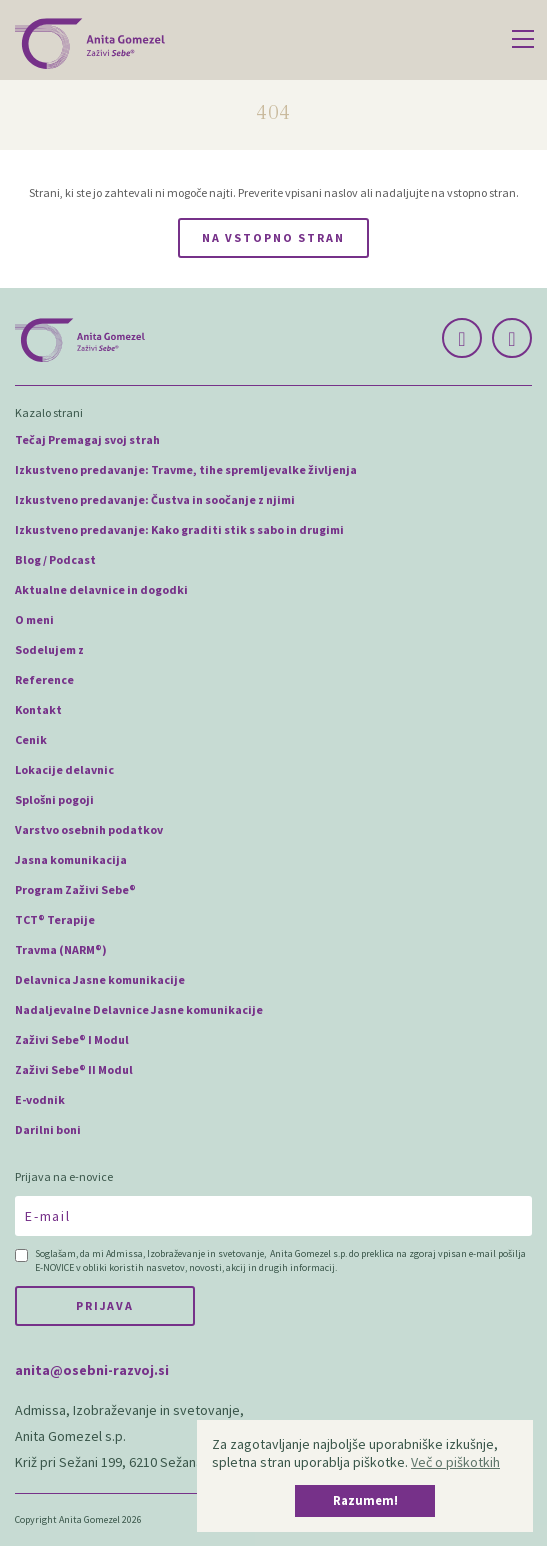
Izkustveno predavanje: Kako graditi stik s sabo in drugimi (179, 529)
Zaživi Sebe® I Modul (72, 1039)
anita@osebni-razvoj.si (92, 1370)
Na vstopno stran (273, 237)
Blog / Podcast (55, 559)
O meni (34, 619)
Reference (44, 679)
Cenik (31, 739)
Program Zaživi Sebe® (75, 889)
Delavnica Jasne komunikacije (100, 979)
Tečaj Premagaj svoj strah (87, 439)
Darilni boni (48, 1129)
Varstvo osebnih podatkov (89, 829)
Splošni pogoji (54, 799)
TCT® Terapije (55, 919)
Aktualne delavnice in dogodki (101, 589)
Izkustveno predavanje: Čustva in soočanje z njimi (155, 499)
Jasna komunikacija (71, 859)
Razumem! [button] (365, 1500)
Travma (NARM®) (61, 949)
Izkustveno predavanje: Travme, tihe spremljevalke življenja (186, 469)
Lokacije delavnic (64, 769)
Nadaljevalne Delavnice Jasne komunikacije (139, 1009)
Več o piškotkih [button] (455, 1462)
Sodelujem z (49, 649)
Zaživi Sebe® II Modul (74, 1069)
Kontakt (38, 709)
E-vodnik (40, 1099)
